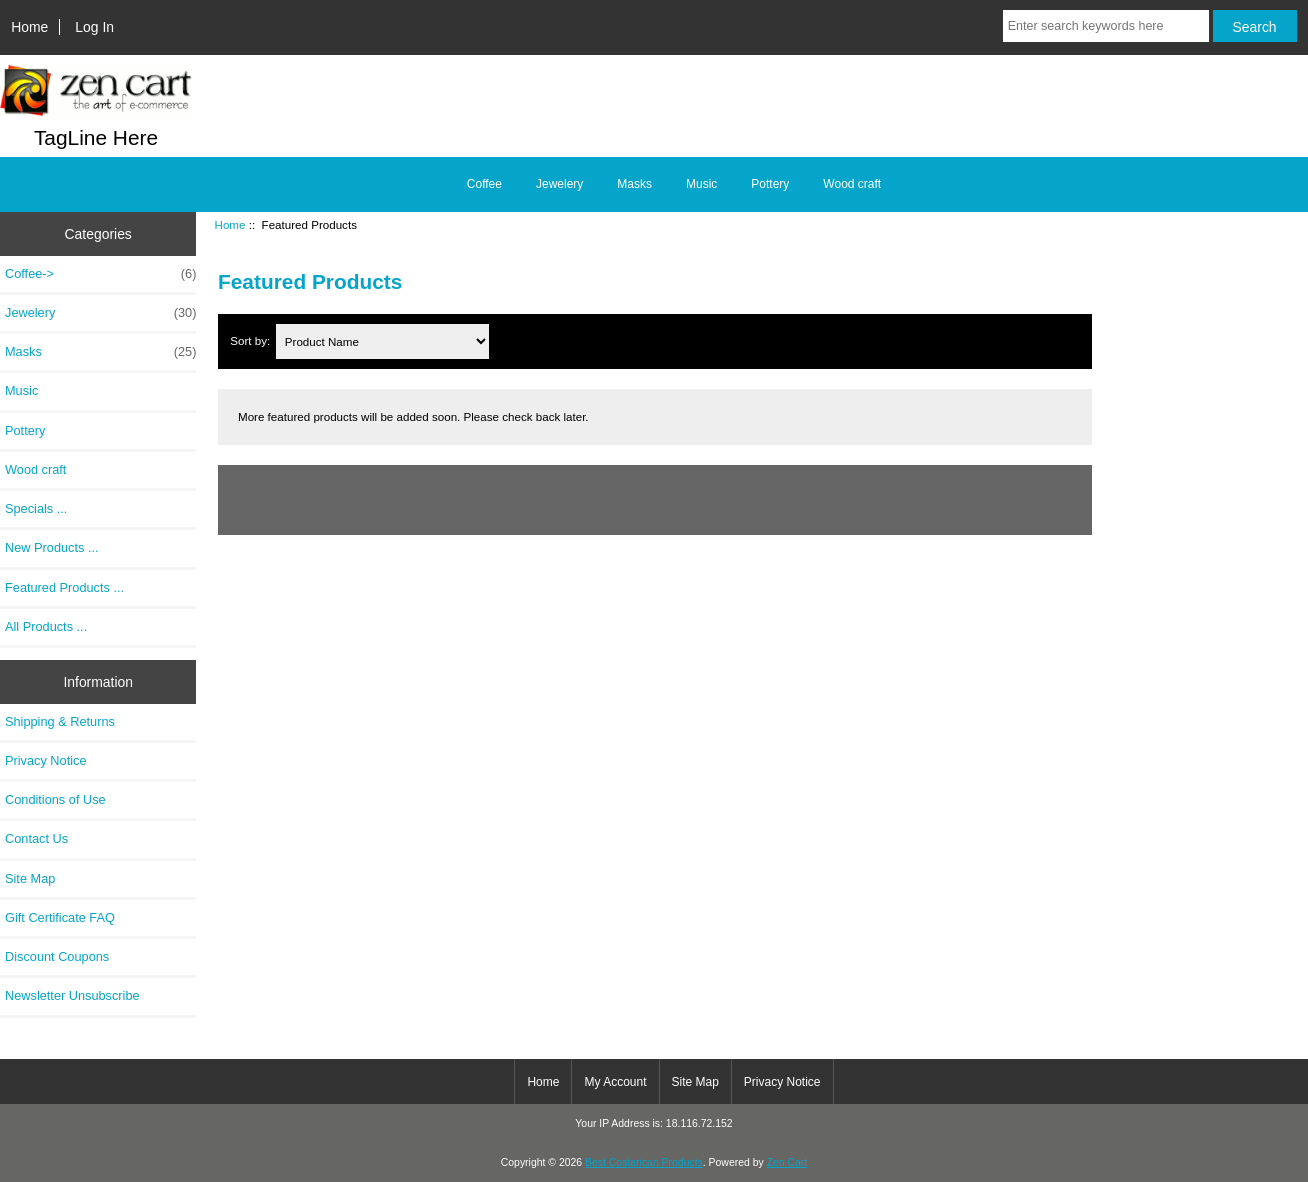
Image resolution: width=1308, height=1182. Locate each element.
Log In (94, 27)
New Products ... (52, 547)
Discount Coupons (57, 956)
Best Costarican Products (644, 1162)
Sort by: (251, 341)
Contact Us (36, 838)
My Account (615, 1082)
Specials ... (36, 508)
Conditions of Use (55, 799)
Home (29, 27)
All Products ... (46, 626)
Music (701, 184)
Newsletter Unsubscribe (72, 995)
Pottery (770, 184)
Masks (634, 184)
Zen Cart (787, 1162)
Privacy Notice (45, 760)
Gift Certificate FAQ (60, 917)
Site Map (30, 878)
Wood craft (852, 184)
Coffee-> (100, 274)
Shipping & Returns (60, 721)
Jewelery (559, 184)
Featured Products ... (64, 587)
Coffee (484, 184)
